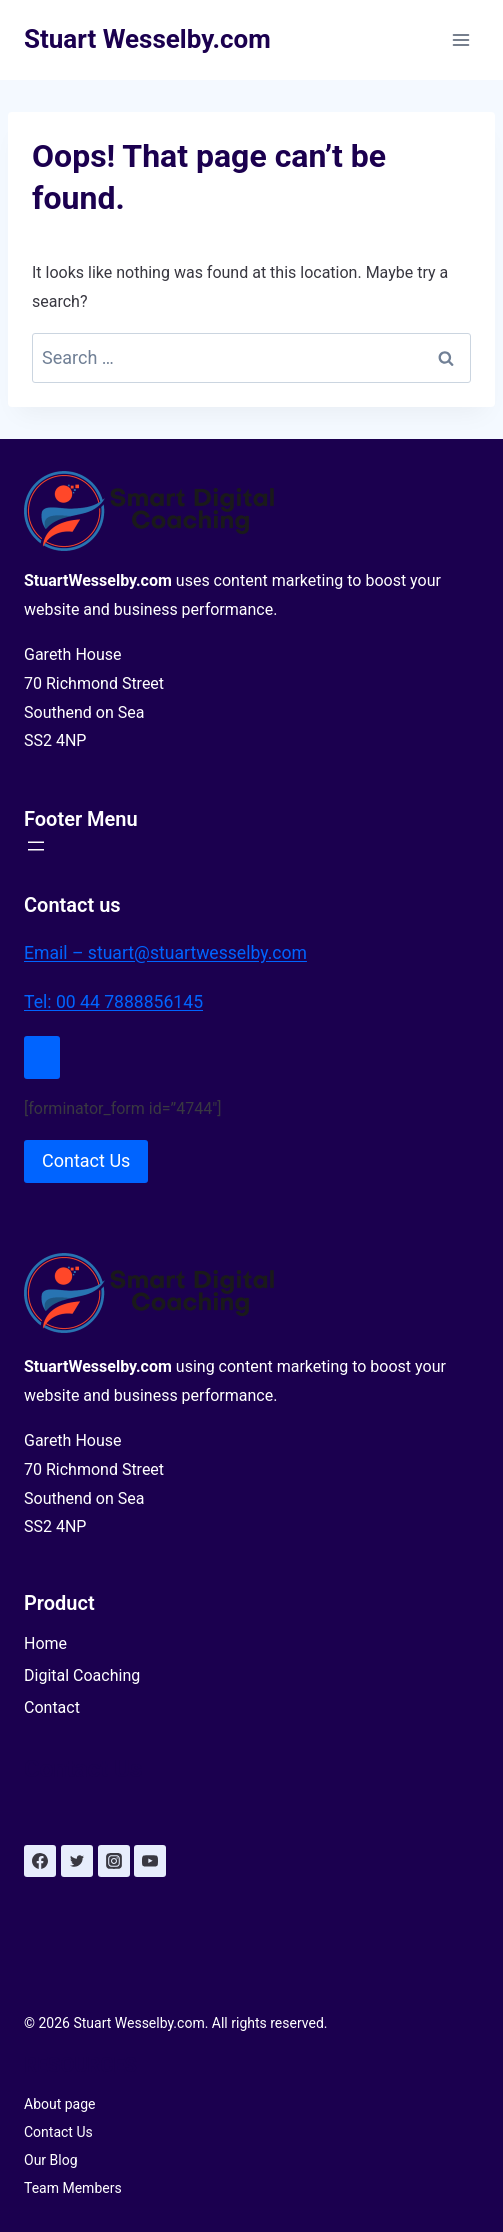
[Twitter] (77, 1861)
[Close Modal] (42, 1057)
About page (60, 2104)
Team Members (73, 2188)
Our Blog (51, 2160)
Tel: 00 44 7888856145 (113, 1002)
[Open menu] (460, 39)
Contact (52, 1707)
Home (45, 1643)
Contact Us (58, 2132)
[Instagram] (114, 1861)
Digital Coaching (82, 1675)
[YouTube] (150, 1861)
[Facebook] (40, 1861)
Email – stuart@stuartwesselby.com (165, 953)
